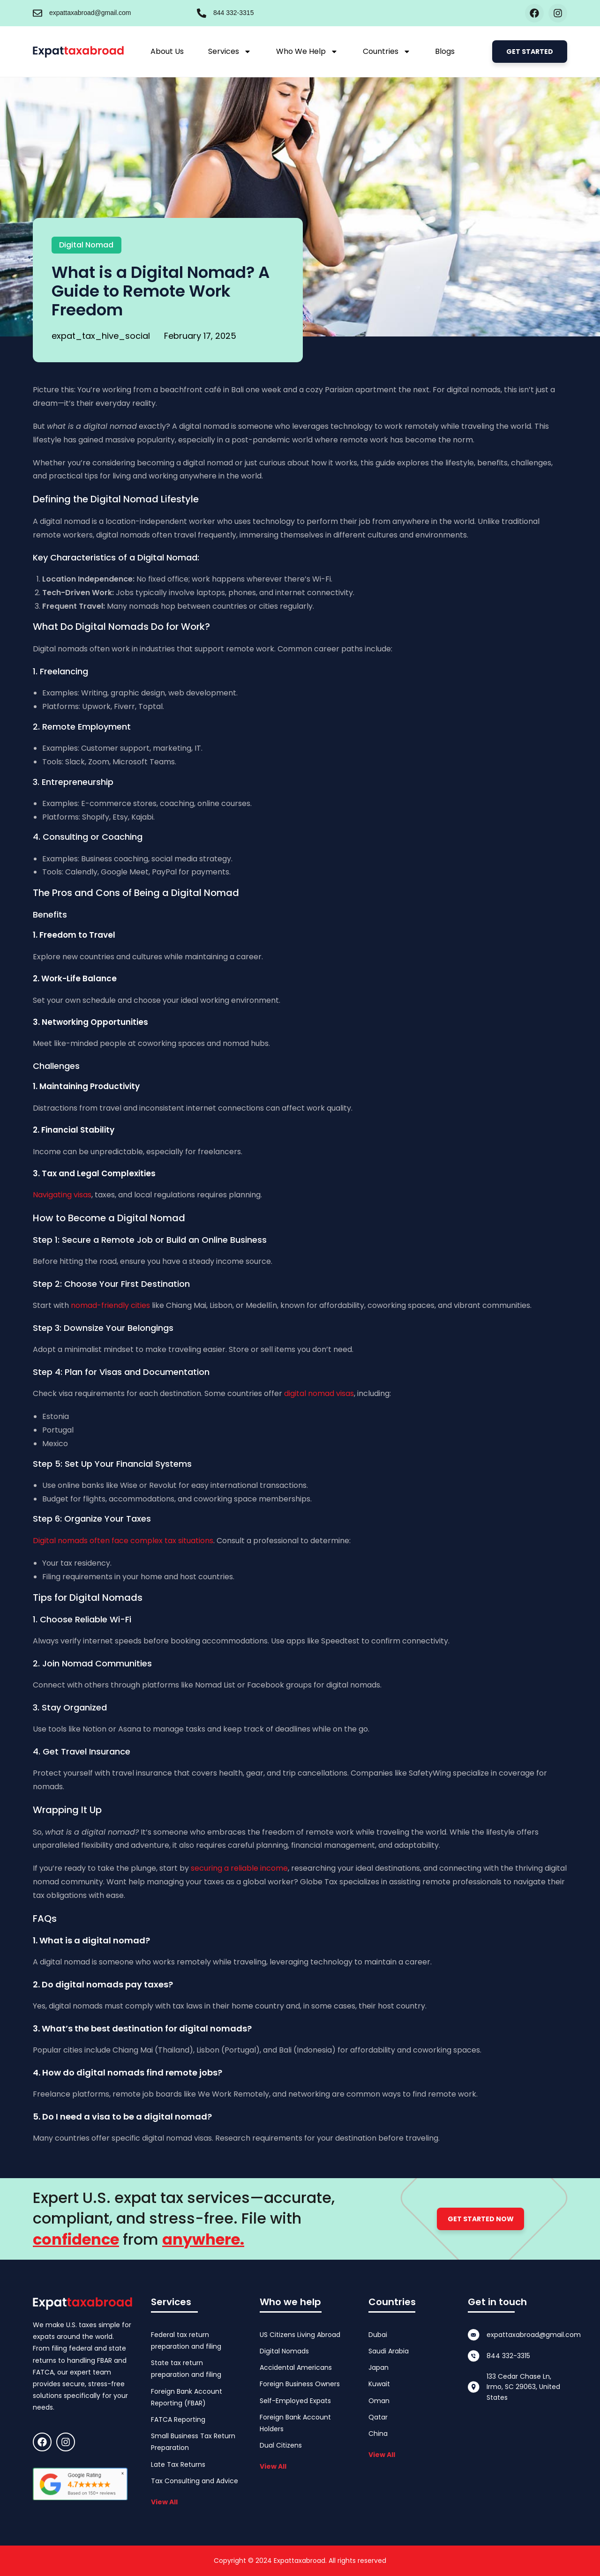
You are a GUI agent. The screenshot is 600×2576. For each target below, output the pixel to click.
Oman (379, 2400)
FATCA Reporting (178, 2419)
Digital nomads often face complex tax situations (123, 1540)
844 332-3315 (233, 12)
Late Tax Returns (178, 2464)
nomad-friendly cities (110, 1305)
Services (229, 51)
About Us (167, 51)
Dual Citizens (281, 2445)
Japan (378, 2367)
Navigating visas (62, 1194)
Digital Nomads (284, 2351)
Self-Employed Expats (295, 2400)
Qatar (378, 2417)
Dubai (377, 2334)
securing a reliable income (239, 1868)
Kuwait (379, 2384)
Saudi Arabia (388, 2351)
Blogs (445, 51)
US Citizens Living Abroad (300, 2334)
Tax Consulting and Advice (194, 2481)
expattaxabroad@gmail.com (90, 12)
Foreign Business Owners (300, 2384)
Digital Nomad (86, 244)
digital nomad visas (319, 1393)
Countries (387, 51)
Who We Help (307, 51)
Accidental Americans (296, 2367)
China (378, 2433)
